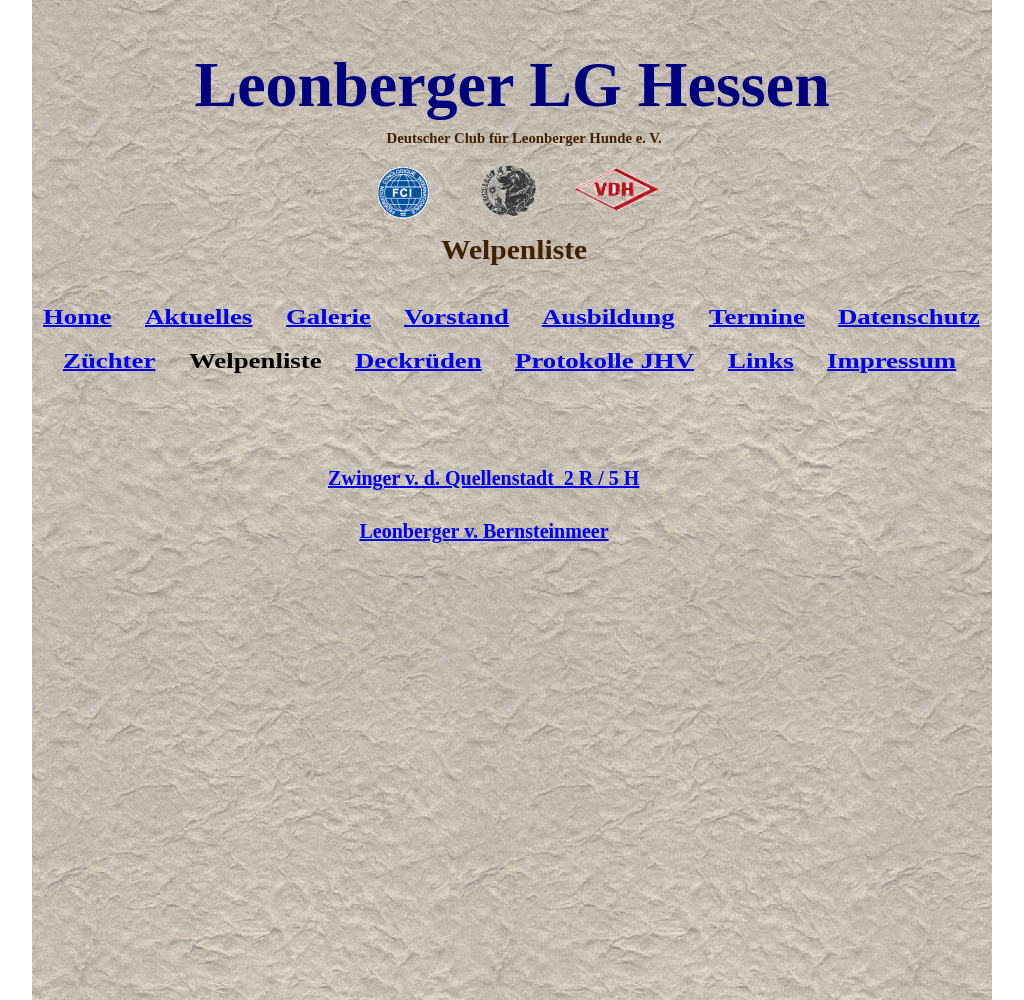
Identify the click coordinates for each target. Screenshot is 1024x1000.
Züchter (109, 361)
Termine (757, 317)
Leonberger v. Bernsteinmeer (484, 531)
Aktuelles (198, 317)
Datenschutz (909, 317)
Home (77, 317)
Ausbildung (608, 317)
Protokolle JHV (604, 361)
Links (761, 361)
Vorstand (456, 317)
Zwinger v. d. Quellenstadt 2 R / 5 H (483, 478)
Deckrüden (418, 361)
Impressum (891, 361)
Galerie (328, 317)
